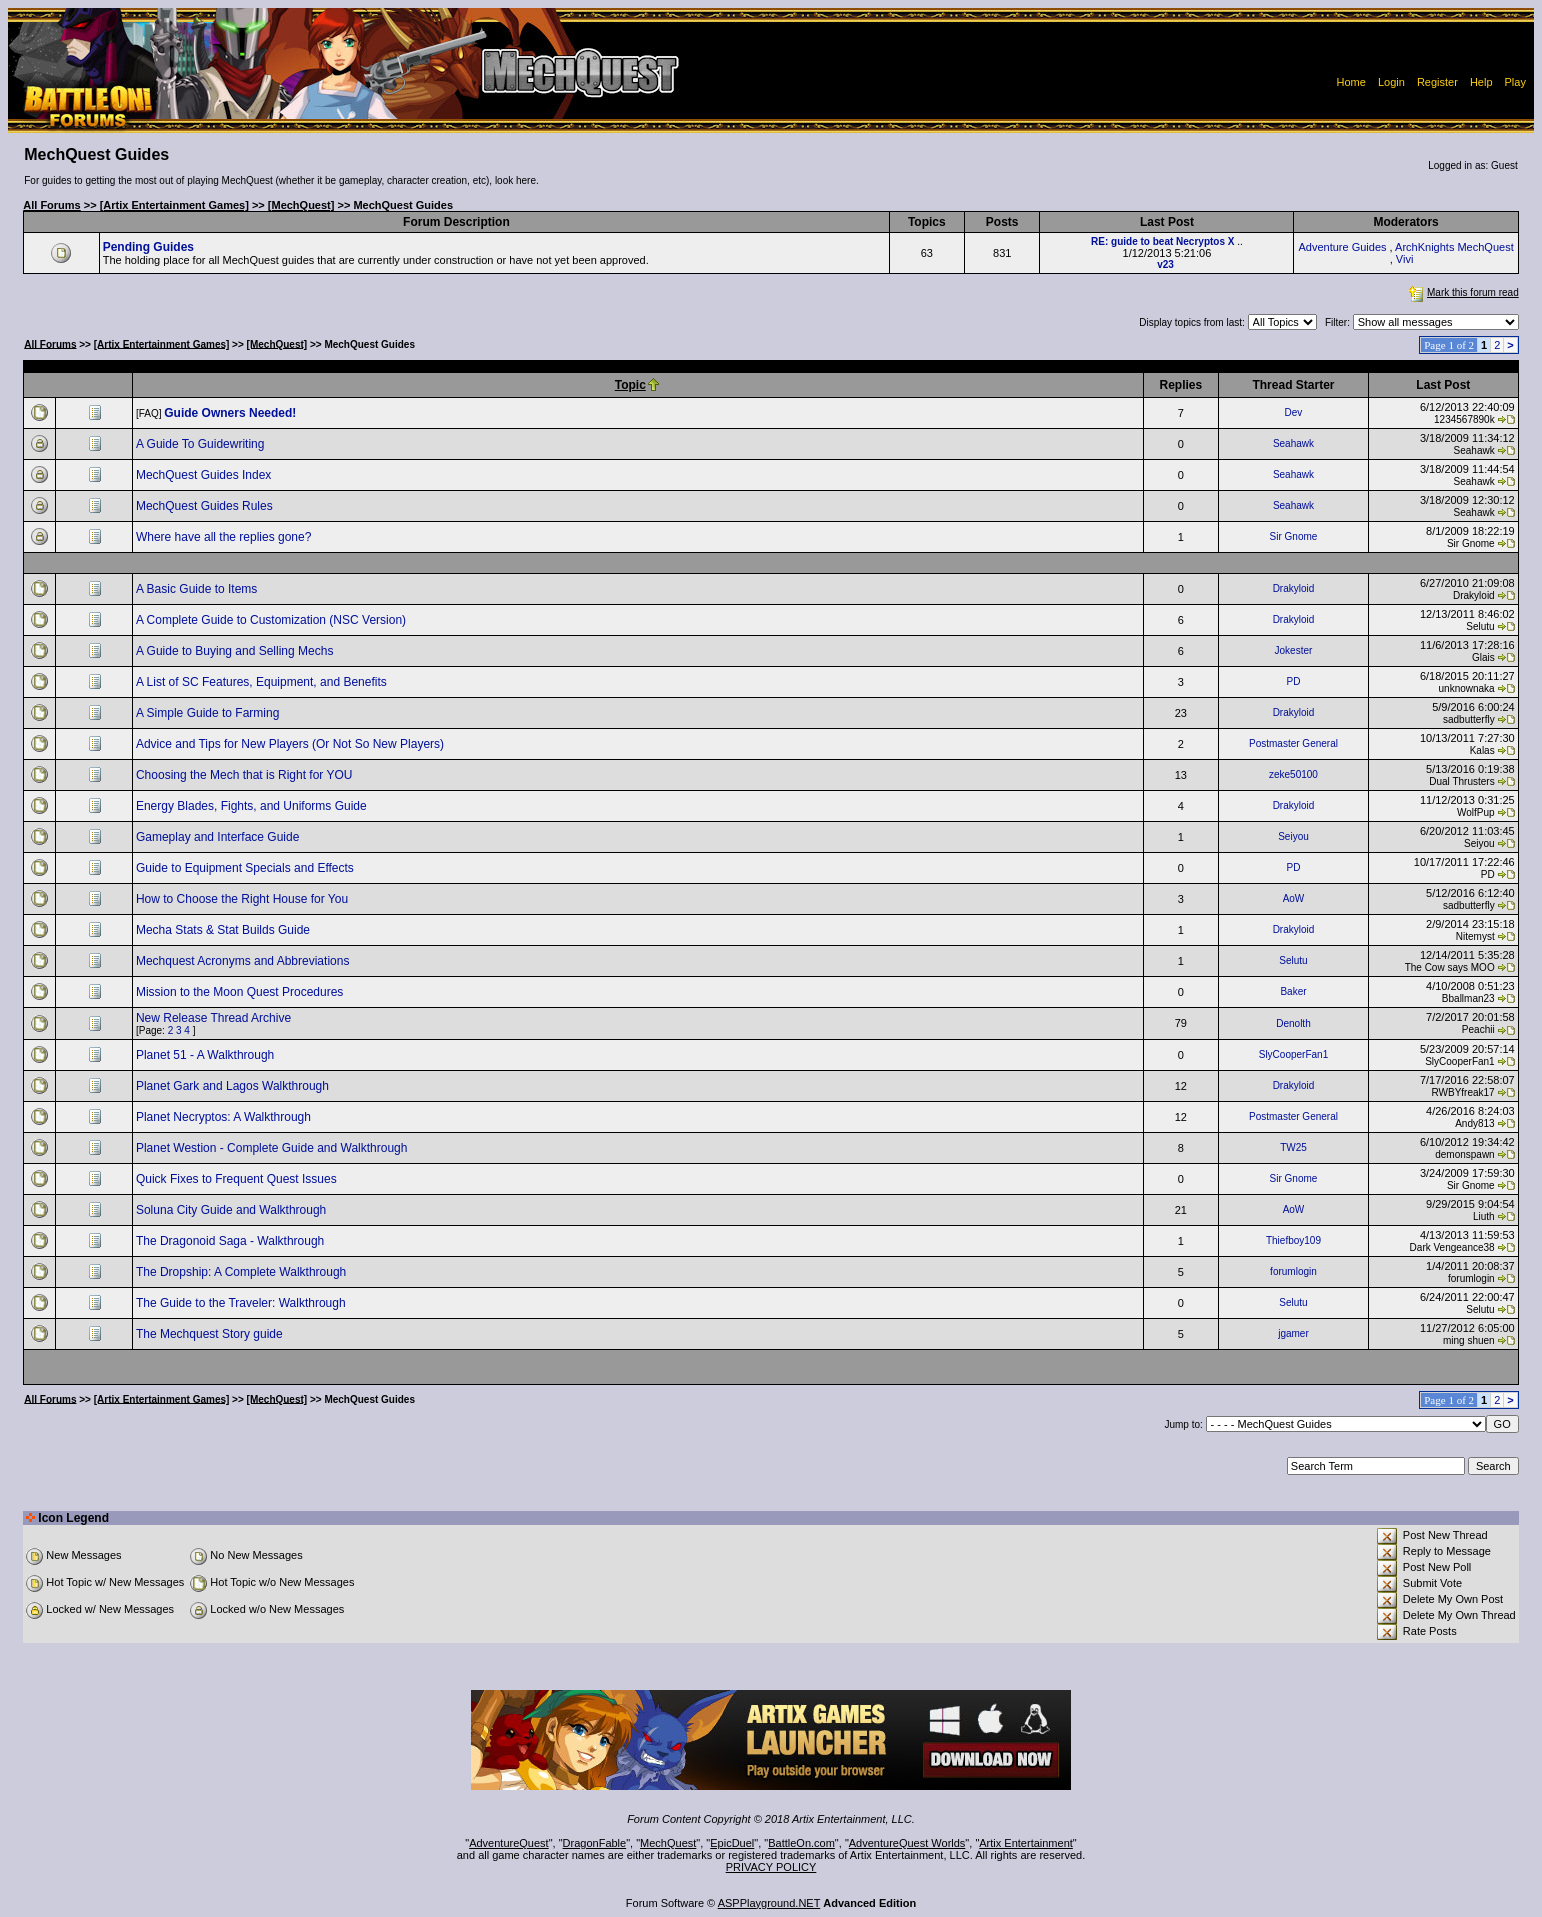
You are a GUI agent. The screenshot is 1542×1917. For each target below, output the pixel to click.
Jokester (1294, 650)
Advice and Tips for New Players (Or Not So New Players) (291, 744)
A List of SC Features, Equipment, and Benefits (263, 682)
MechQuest (668, 1843)
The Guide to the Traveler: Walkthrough (242, 1303)
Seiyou (1293, 836)
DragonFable (595, 1843)
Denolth (1293, 1023)
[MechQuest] (301, 205)
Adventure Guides (1342, 247)
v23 (1165, 264)
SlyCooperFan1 (1293, 1054)
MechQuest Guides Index (205, 475)
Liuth (1484, 1216)
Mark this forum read (1462, 292)
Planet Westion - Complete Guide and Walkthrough (273, 1148)
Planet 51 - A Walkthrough (207, 1055)
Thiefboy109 (1293, 1240)
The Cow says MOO (1450, 967)
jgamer (1293, 1333)
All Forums (51, 205)
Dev (1294, 412)
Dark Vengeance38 (1452, 1247)
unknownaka (1467, 688)
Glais (1483, 657)
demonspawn (1464, 1154)
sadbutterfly (1469, 719)
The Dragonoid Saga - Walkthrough (232, 1241)
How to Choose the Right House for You (243, 899)
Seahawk (1293, 443)
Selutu (1480, 626)
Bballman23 (1468, 998)
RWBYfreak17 (1462, 1092)
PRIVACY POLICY (771, 1867)
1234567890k (1464, 419)
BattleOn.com (801, 1843)
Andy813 (1474, 1123)
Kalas (1482, 750)
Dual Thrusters (1461, 781)
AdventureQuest (509, 1843)
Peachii (1478, 1029)
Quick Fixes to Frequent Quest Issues (238, 1179)
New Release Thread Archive (215, 1018)
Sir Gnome (1294, 536)
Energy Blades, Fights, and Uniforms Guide (253, 806)
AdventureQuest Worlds (907, 1843)
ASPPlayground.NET (769, 1903)
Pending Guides (148, 247)
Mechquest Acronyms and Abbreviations (244, 961)
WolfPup (1476, 812)
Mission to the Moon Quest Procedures (241, 992)
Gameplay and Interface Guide (219, 837)
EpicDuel (732, 1843)
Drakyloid (1294, 588)
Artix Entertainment (1026, 1843)
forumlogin (1293, 1271)
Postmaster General (1293, 743)
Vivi (1405, 259)
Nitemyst (1475, 936)
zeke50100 (1293, 774)
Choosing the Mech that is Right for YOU (246, 775)
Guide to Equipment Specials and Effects (246, 868)
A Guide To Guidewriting (202, 444)
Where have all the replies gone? (225, 537)
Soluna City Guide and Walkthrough (233, 1210)
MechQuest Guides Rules (206, 506)
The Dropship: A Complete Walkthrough (243, 1272)
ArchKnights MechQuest (1454, 247)
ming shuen (1469, 1340)
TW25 (1293, 1147)
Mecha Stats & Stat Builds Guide (224, 930)
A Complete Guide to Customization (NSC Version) (272, 620)
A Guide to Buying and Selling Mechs (236, 651)
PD (1294, 681)
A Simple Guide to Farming (209, 713)
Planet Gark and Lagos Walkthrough (234, 1086)
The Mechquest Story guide (211, 1334)
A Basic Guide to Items (198, 589)
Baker (1293, 991)
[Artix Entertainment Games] (174, 205)
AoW (1294, 898)
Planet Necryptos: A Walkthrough (225, 1117)
